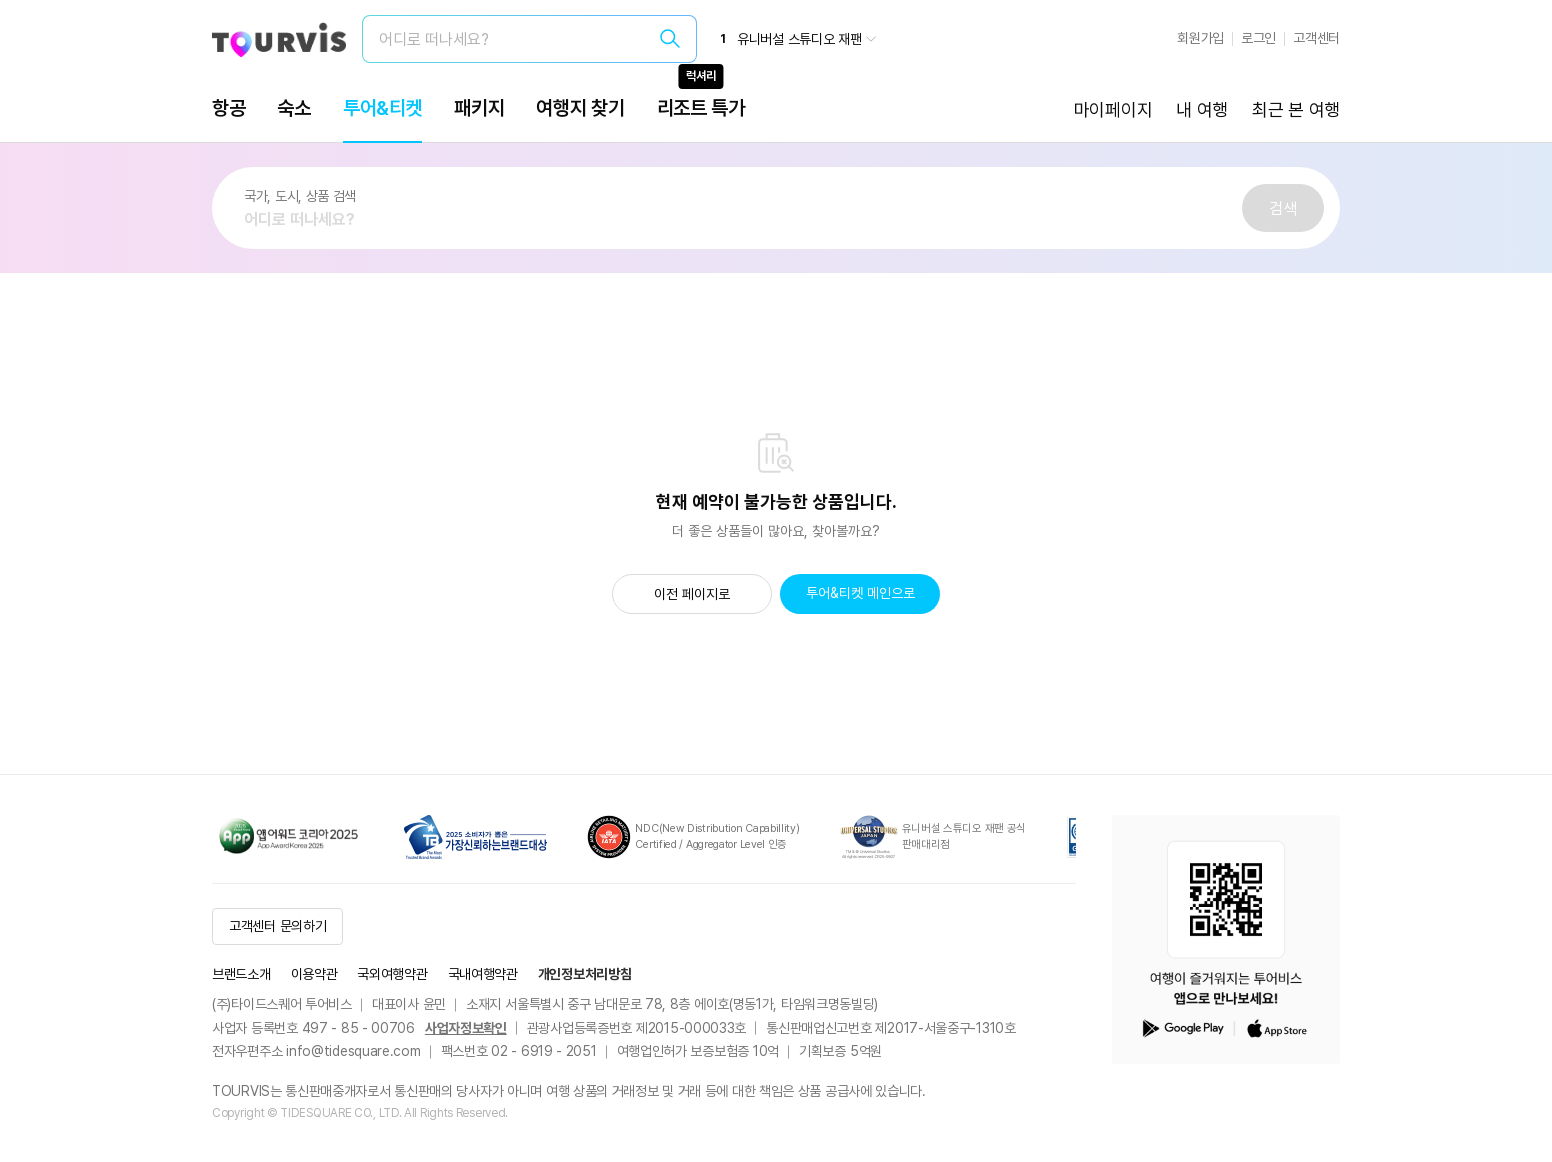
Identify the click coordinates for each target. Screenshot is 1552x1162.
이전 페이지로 (692, 594)
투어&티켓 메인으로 (860, 593)
